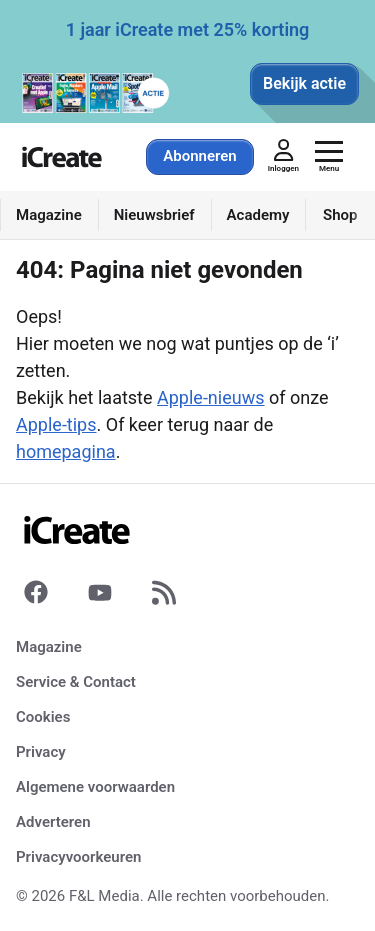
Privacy (41, 752)
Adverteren (53, 822)
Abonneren (199, 156)
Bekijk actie (304, 83)
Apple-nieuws (210, 397)
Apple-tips (56, 424)
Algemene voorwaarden (95, 787)
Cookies (43, 717)
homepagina (66, 451)
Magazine (49, 647)
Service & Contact (76, 682)
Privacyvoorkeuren (78, 857)
